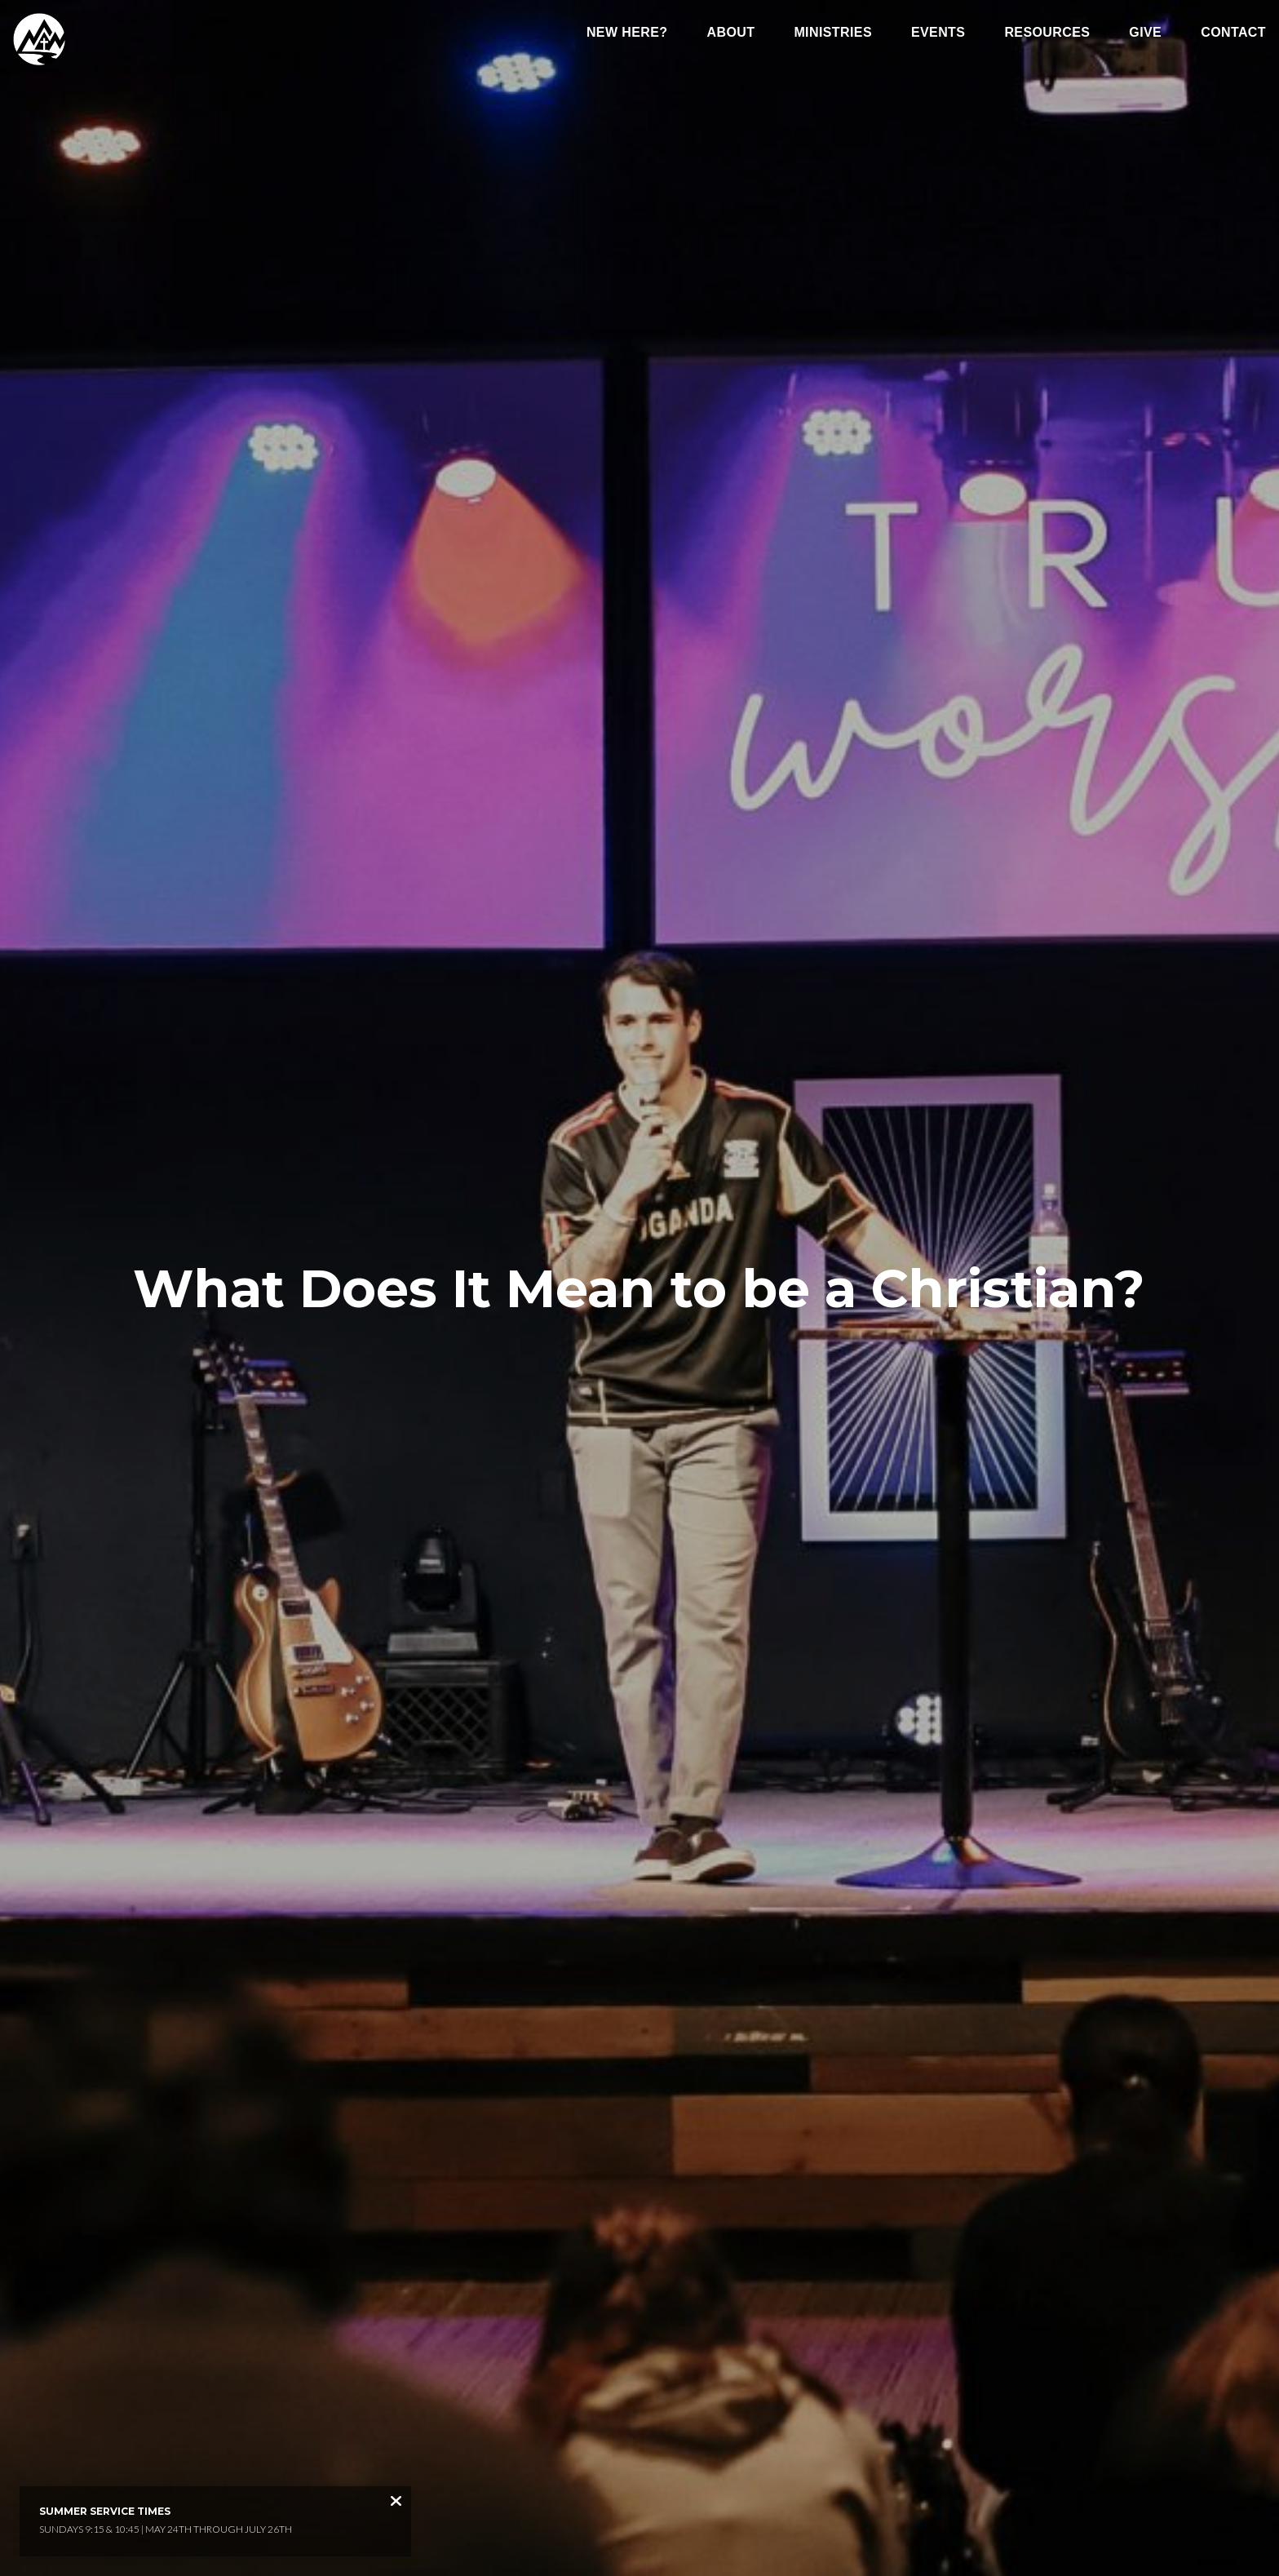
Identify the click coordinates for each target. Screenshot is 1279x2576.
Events (938, 32)
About (731, 32)
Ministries (833, 32)
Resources (1047, 32)
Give (1145, 32)
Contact (1233, 32)
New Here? (627, 32)
